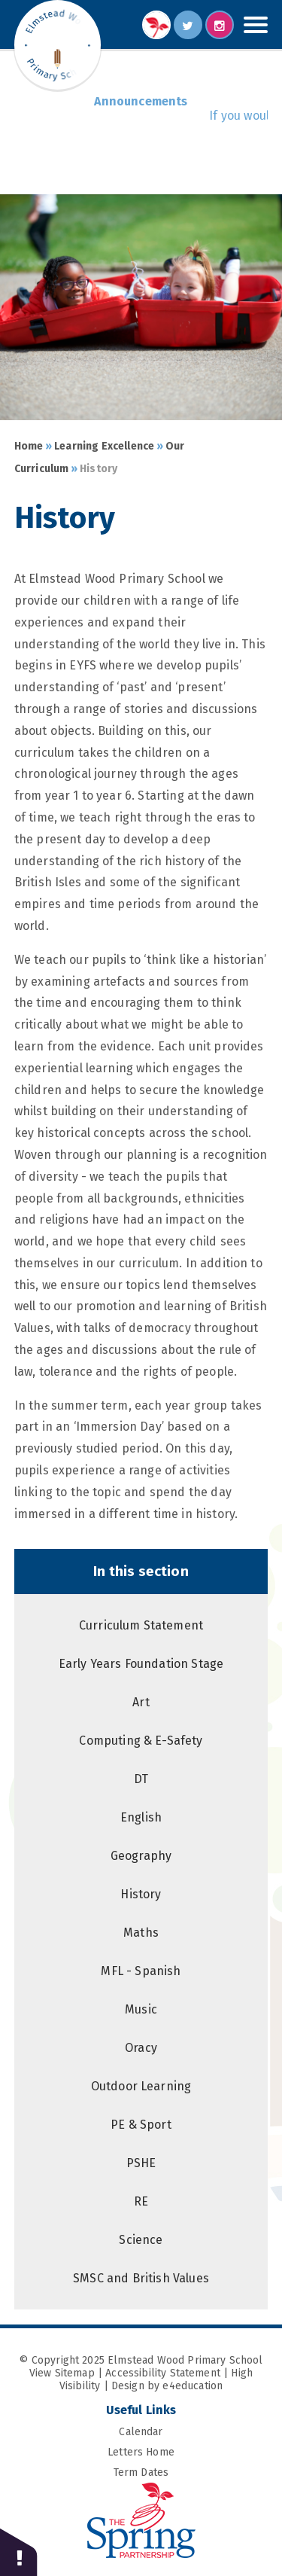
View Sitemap (62, 2373)
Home (29, 446)
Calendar (193, 2431)
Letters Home (188, 2452)
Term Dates (191, 2472)
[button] (19, 2551)
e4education (192, 2385)
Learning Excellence (104, 446)
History (98, 468)
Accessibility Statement (162, 2373)
